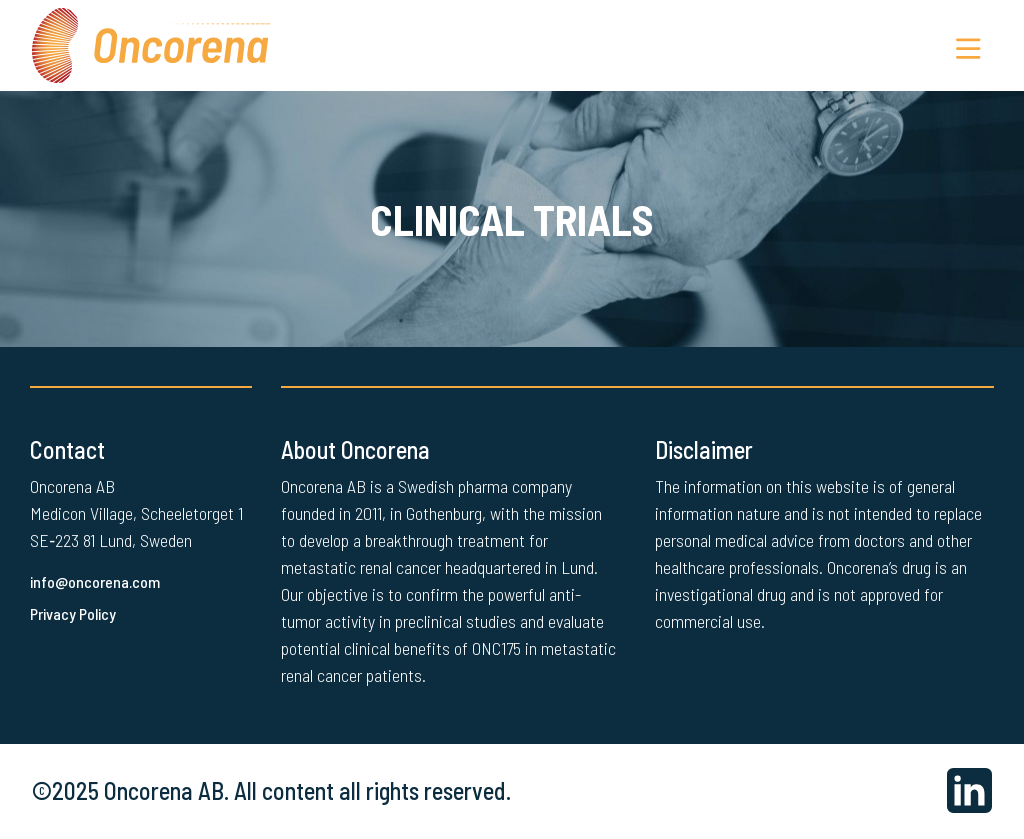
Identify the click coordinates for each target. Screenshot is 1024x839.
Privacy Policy (75, 614)
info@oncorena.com (97, 582)
